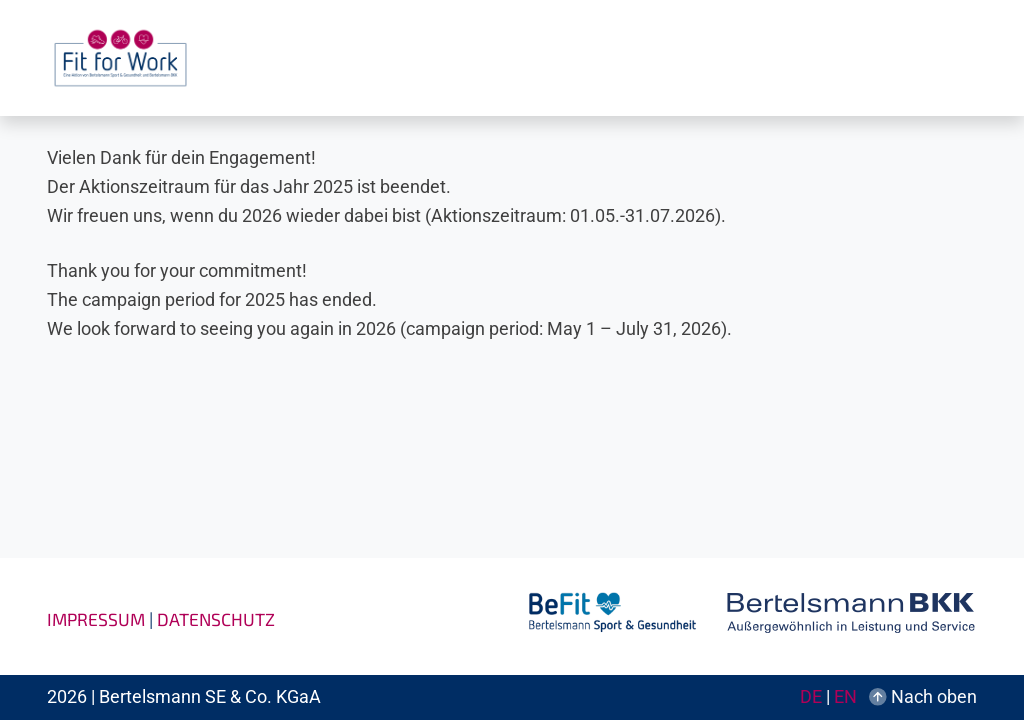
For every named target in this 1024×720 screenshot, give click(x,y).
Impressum (96, 619)
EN (845, 697)
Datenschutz (216, 619)
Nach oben (923, 697)
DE (811, 697)
